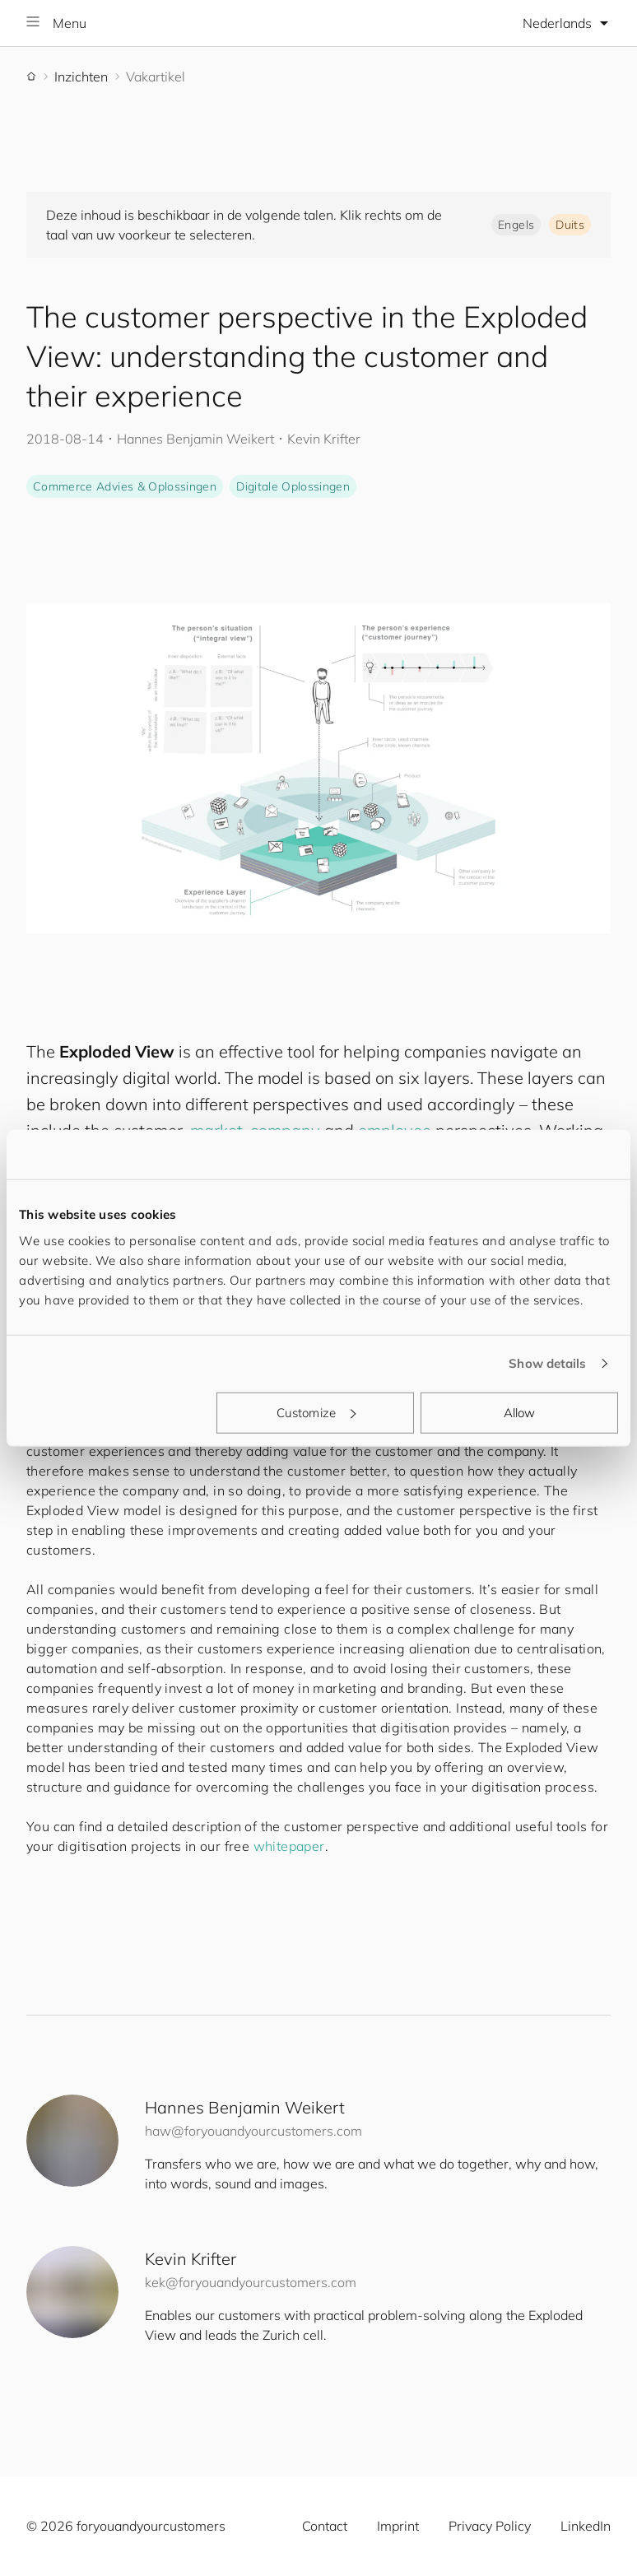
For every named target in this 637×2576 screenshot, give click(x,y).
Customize (316, 1412)
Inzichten (81, 76)
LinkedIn (585, 2526)
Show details (547, 1363)
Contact (324, 2526)
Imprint (398, 2526)
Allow (520, 1412)
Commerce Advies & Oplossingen (124, 486)
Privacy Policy (490, 2526)
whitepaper (289, 1846)
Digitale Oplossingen (293, 486)
